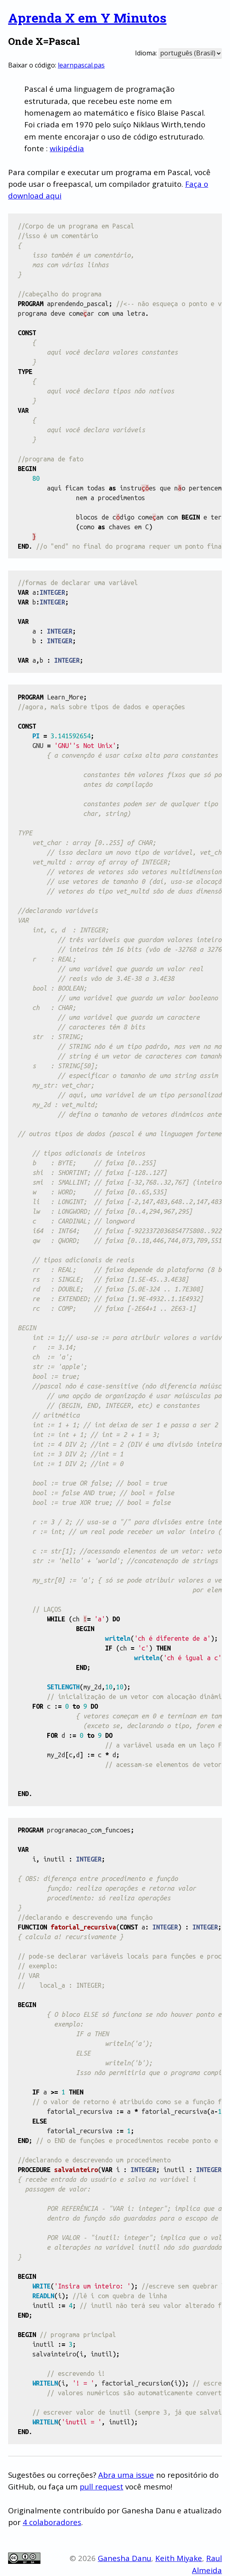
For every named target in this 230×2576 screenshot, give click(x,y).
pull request (101, 2486)
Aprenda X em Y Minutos (87, 17)
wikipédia (67, 148)
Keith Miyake (178, 2558)
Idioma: (146, 53)
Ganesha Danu (124, 2558)
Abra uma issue (126, 2475)
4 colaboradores (52, 2522)
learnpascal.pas (81, 65)
